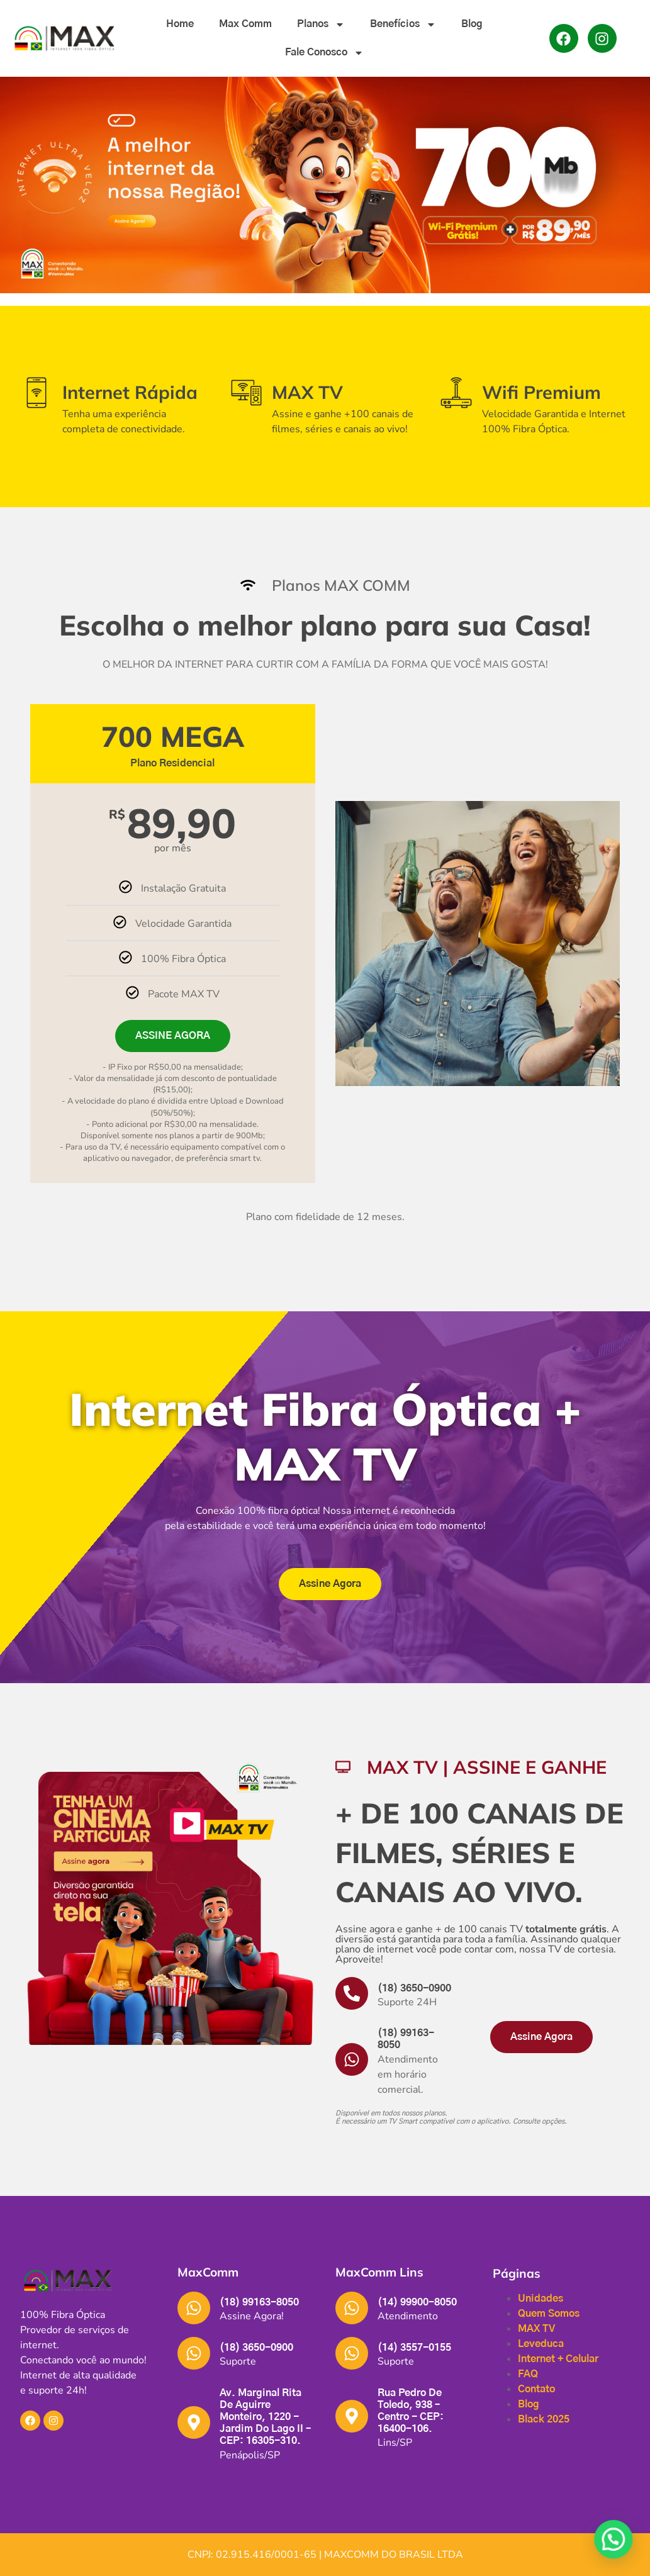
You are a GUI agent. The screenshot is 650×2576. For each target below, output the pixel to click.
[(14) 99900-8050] (351, 2308)
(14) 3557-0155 (414, 2348)
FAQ (528, 2374)
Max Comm (245, 24)
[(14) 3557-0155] (351, 2353)
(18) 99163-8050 (259, 2302)
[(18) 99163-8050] (351, 2059)
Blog (472, 24)
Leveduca (541, 2344)
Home (180, 24)
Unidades (540, 2298)
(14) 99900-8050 (417, 2302)
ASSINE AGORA (172, 1036)
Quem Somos (549, 2314)
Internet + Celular (558, 2359)
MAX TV (536, 2329)
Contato (536, 2389)
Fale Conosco (324, 53)
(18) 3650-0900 (414, 1988)
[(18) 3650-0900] (351, 1993)
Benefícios (403, 24)
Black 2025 (543, 2419)
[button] (88, 2375)
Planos (321, 24)
